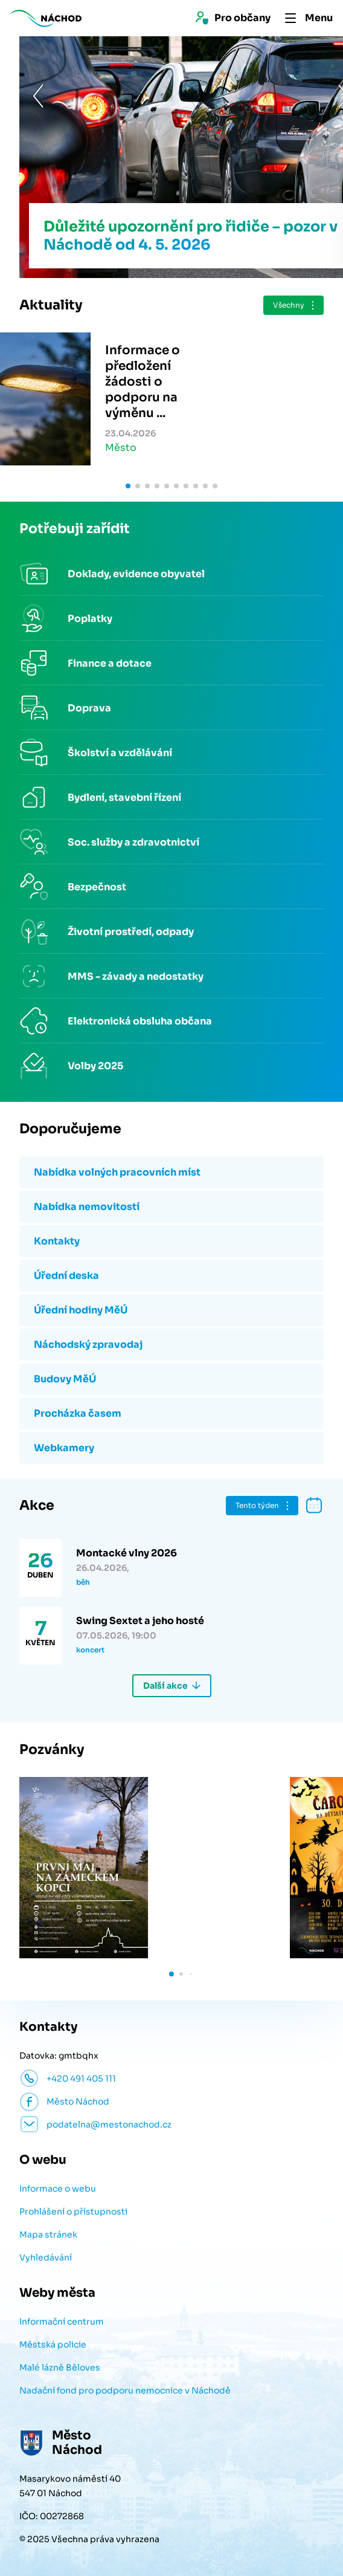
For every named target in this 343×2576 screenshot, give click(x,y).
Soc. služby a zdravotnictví (133, 842)
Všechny (288, 304)
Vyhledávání (45, 2257)
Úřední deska (66, 1275)
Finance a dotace (110, 663)
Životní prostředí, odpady (131, 931)
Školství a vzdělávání (120, 752)
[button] (18, 156)
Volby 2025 (95, 1066)
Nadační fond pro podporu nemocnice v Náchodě (125, 2390)
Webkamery (64, 1448)
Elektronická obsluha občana (140, 1021)
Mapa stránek (48, 2234)
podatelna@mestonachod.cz (109, 2124)
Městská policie (52, 2344)
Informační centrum (61, 2321)
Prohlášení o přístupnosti (73, 2211)
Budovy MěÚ (65, 1379)
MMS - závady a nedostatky (136, 976)
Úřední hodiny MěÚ (80, 1310)
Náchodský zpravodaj (88, 1344)
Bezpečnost (97, 887)
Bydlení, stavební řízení (124, 797)
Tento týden (257, 1505)
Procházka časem (77, 1413)
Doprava (89, 708)
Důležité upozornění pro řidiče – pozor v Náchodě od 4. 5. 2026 (171, 236)
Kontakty (57, 1241)
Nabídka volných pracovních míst (117, 1172)
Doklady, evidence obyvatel (136, 574)
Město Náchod (77, 2101)
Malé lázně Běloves (59, 2367)
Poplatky (90, 618)
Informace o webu (57, 2188)
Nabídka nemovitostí (86, 1206)
